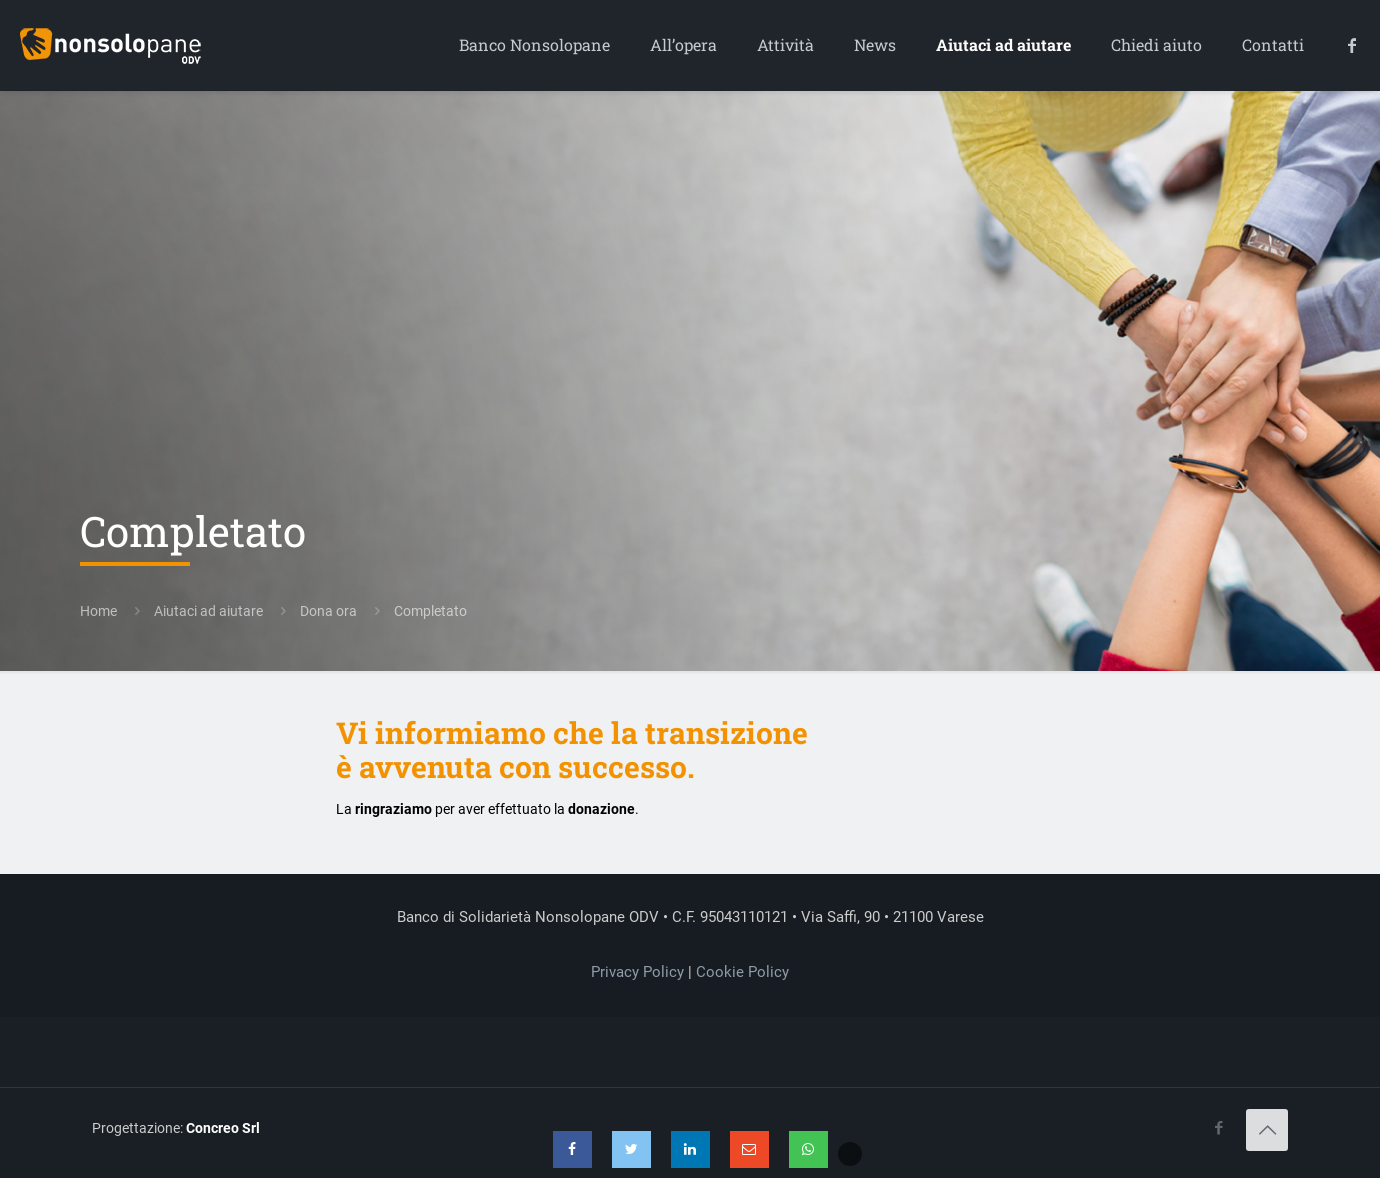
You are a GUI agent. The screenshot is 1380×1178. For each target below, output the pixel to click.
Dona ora (328, 611)
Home (98, 611)
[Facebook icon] (1218, 1128)
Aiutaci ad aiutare (208, 611)
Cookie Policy (742, 972)
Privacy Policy (637, 972)
